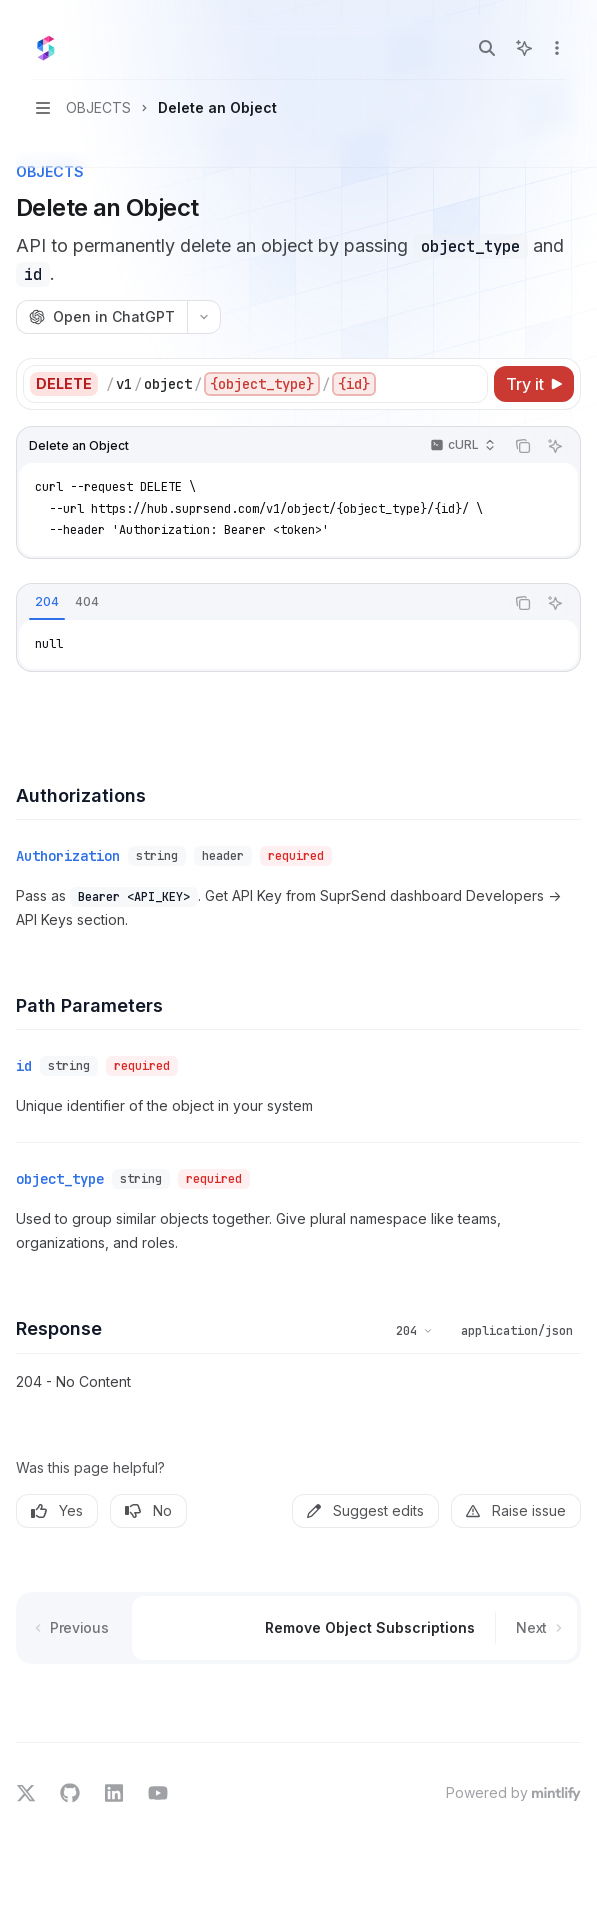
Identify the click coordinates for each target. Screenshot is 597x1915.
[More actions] (555, 48)
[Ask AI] (555, 446)
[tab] (47, 602)
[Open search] (487, 48)
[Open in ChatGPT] (101, 317)
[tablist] (260, 603)
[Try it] (534, 384)
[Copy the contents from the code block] (523, 446)
